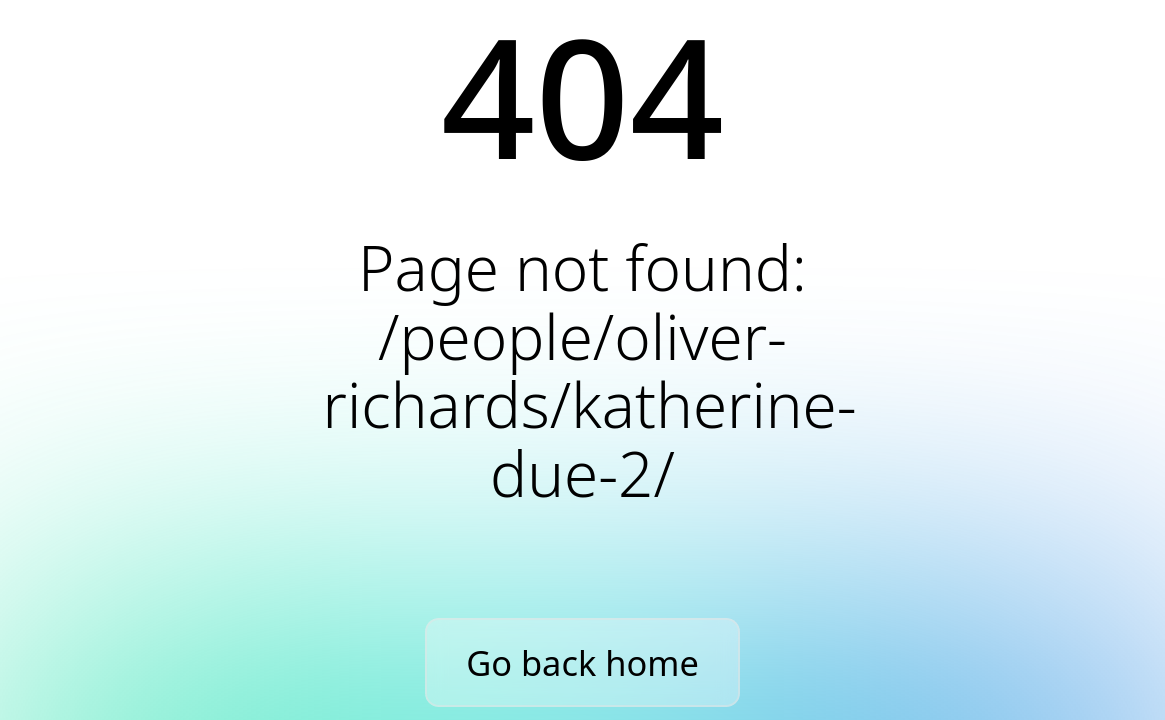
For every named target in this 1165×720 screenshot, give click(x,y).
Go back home (582, 662)
